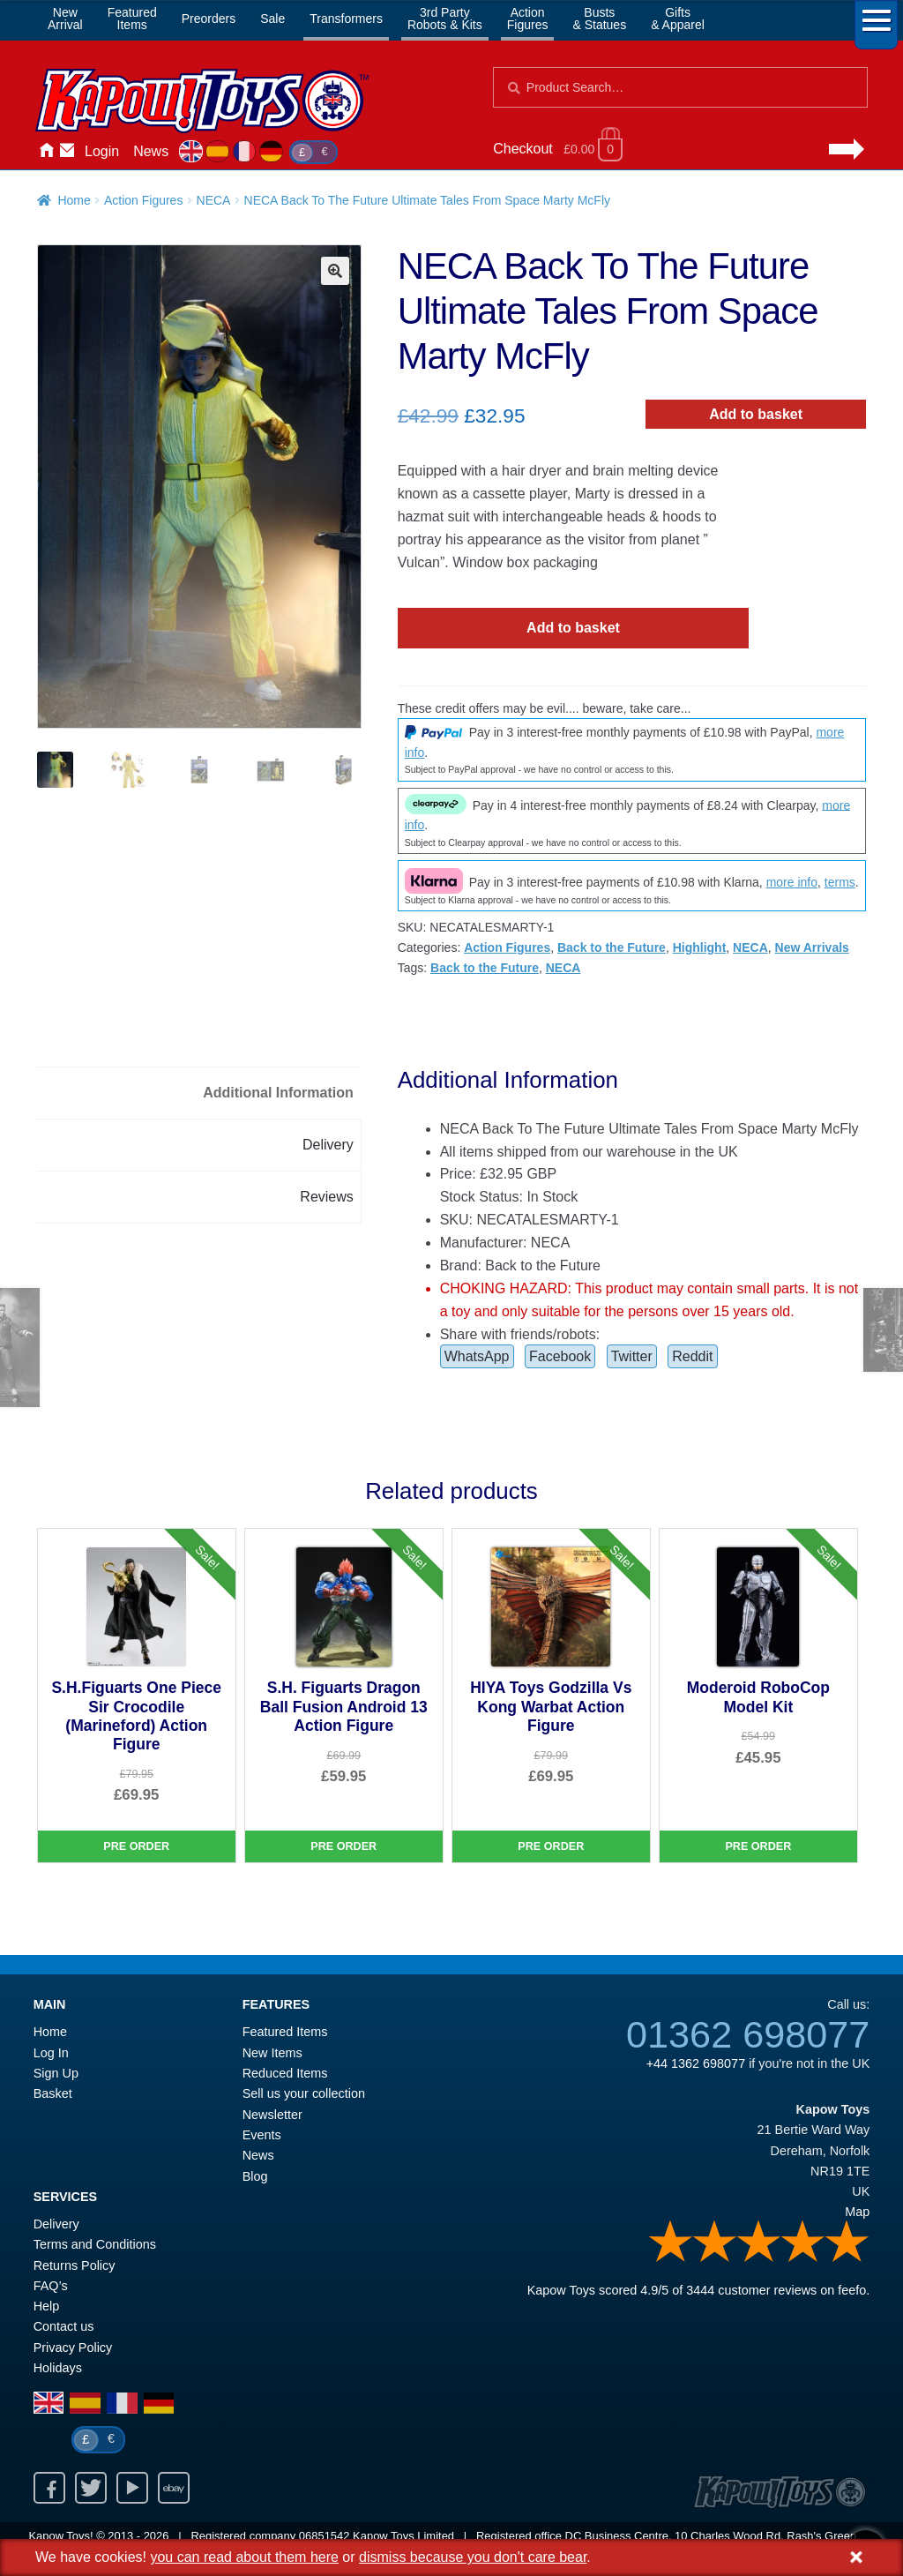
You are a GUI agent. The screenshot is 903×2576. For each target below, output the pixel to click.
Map (857, 2212)
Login (102, 151)
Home (45, 151)
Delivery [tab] (328, 1144)
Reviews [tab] (326, 1196)
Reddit (692, 1356)
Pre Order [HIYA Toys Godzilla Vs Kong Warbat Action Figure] (551, 1846)
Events (262, 2135)
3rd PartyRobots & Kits (444, 18)
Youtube (132, 2488)
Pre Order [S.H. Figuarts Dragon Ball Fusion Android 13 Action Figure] (343, 1846)
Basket (53, 2093)
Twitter (632, 1356)
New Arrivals (812, 947)
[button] (335, 271)
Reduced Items (285, 2073)
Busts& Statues (599, 18)
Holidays (58, 2368)
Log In (51, 2053)
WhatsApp (477, 1356)
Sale (272, 18)
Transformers (346, 18)
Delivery (56, 2224)
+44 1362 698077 (695, 2063)
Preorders (208, 18)
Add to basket (755, 414)
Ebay (174, 2488)
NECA (214, 200)
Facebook (560, 1356)
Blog (255, 2176)
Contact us (64, 2326)
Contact (67, 151)
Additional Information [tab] (278, 1092)
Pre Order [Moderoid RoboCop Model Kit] (758, 1846)
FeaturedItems (132, 18)
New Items (272, 2053)
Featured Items (285, 2032)
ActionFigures (528, 18)
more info (791, 882)
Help (47, 2306)
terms (840, 882)
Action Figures (143, 200)
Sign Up (56, 2073)
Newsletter (272, 2115)
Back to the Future (611, 947)
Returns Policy (75, 2265)
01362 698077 (747, 2034)
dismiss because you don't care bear (472, 2557)
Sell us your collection (304, 2093)
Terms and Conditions (95, 2244)
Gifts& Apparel (678, 18)
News (150, 151)
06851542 (324, 2535)
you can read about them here (244, 2557)
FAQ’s (51, 2286)
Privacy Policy (73, 2347)
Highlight (700, 947)
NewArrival (65, 18)
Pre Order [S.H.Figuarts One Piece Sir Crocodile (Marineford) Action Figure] (136, 1846)
